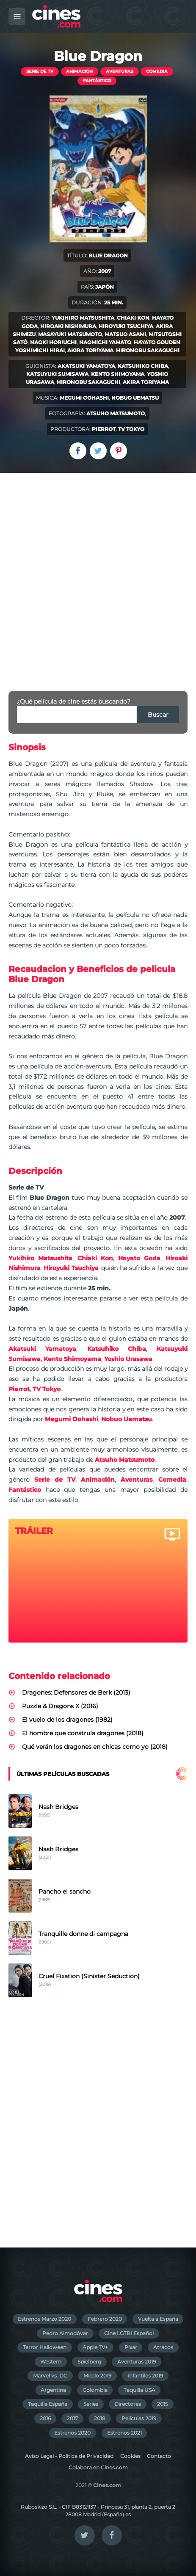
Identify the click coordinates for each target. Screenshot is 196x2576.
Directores (127, 2404)
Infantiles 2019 (145, 2375)
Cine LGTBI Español (129, 2333)
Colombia (95, 2390)
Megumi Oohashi (84, 398)
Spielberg (89, 2361)
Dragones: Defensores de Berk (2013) (76, 1692)
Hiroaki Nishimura (68, 326)
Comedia (157, 71)
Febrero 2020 (105, 2319)
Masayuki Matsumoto (70, 334)
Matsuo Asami (125, 334)
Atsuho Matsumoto (115, 413)
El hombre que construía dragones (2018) (83, 1733)
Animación (79, 71)
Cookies (130, 2456)
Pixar (130, 2347)
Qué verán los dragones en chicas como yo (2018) (95, 1746)
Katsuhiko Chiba (143, 366)
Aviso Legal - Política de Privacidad (69, 2456)
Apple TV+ (95, 2347)
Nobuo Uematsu (135, 398)
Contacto (159, 2456)
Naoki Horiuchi (53, 342)
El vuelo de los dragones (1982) (67, 1719)
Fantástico (97, 80)
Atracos (163, 2347)
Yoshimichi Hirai (40, 350)
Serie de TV (39, 71)
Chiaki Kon (133, 318)
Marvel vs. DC (50, 2375)
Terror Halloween (44, 2347)
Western (50, 2361)
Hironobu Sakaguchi (147, 350)
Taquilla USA (139, 2390)
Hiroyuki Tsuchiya (126, 326)
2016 (45, 2418)
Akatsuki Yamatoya (86, 366)
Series (90, 2404)
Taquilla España (47, 2404)
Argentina (53, 2390)
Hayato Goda (139, 1258)
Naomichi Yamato (105, 342)
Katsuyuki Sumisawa (57, 374)
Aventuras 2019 (136, 2361)
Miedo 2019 (97, 2375)
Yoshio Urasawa (128, 1359)
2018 (99, 2418)
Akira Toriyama (90, 350)
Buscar (158, 714)
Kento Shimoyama (117, 374)
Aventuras (119, 71)
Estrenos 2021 (124, 2433)
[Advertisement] (98, 575)
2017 (72, 2418)
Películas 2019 (138, 2418)
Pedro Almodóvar (65, 2333)
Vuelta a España (158, 2319)
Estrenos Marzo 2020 (44, 2319)
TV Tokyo (131, 429)
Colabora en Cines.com (98, 2467)
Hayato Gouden (157, 342)
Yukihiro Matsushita (83, 318)
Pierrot (104, 429)
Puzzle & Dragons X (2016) (60, 1706)
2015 (162, 2404)
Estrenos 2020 (72, 2433)
